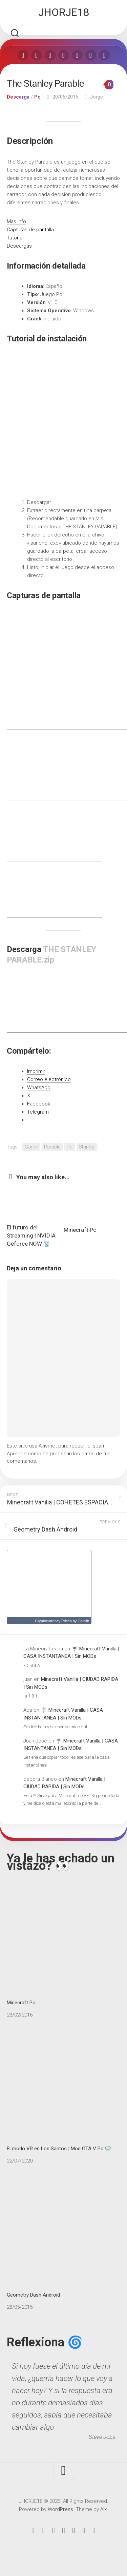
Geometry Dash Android (63, 2237)
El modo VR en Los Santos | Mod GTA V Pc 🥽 (63, 2090)
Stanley (86, 1146)
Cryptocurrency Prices (53, 1621)
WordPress (60, 2509)
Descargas (19, 246)
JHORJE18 (63, 12)
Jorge (96, 97)
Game (31, 1146)
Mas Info (16, 221)
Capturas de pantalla (30, 230)
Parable (52, 1146)
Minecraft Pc (80, 1229)
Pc (37, 97)
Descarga (18, 97)
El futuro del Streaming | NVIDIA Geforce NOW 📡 (31, 1235)
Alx (103, 2509)
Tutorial (15, 238)
